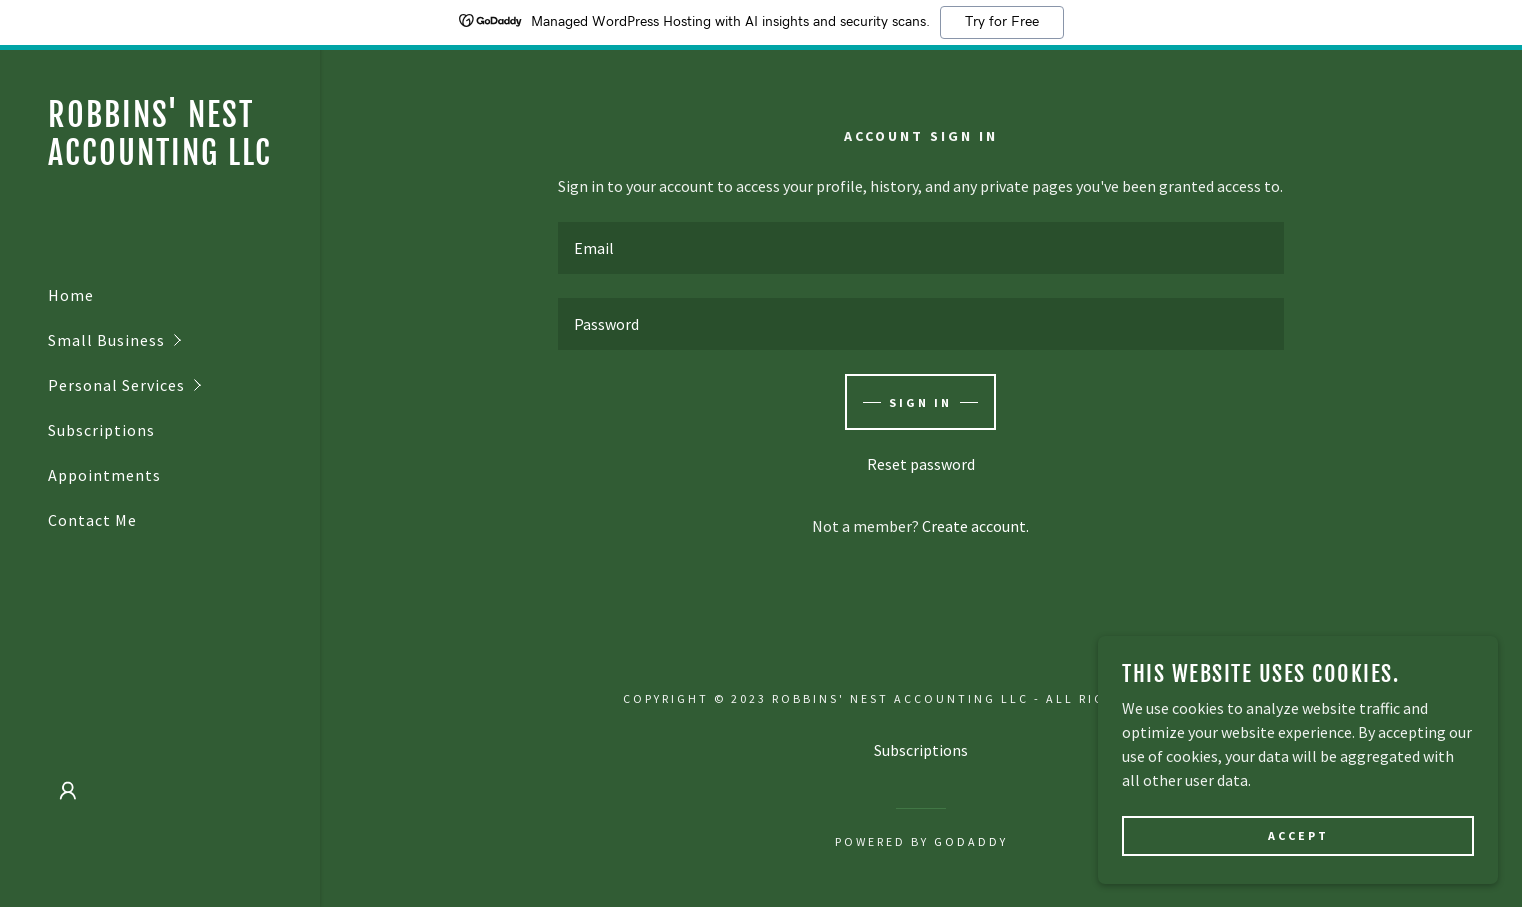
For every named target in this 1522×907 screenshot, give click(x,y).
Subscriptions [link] (101, 430)
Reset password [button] (921, 464)
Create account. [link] (975, 526)
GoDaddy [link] (971, 841)
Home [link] (71, 295)
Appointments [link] (104, 475)
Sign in (920, 402)
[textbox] (920, 248)
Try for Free (1002, 22)
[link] (160, 159)
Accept (1298, 849)
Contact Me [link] (92, 520)
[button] (184, 340)
